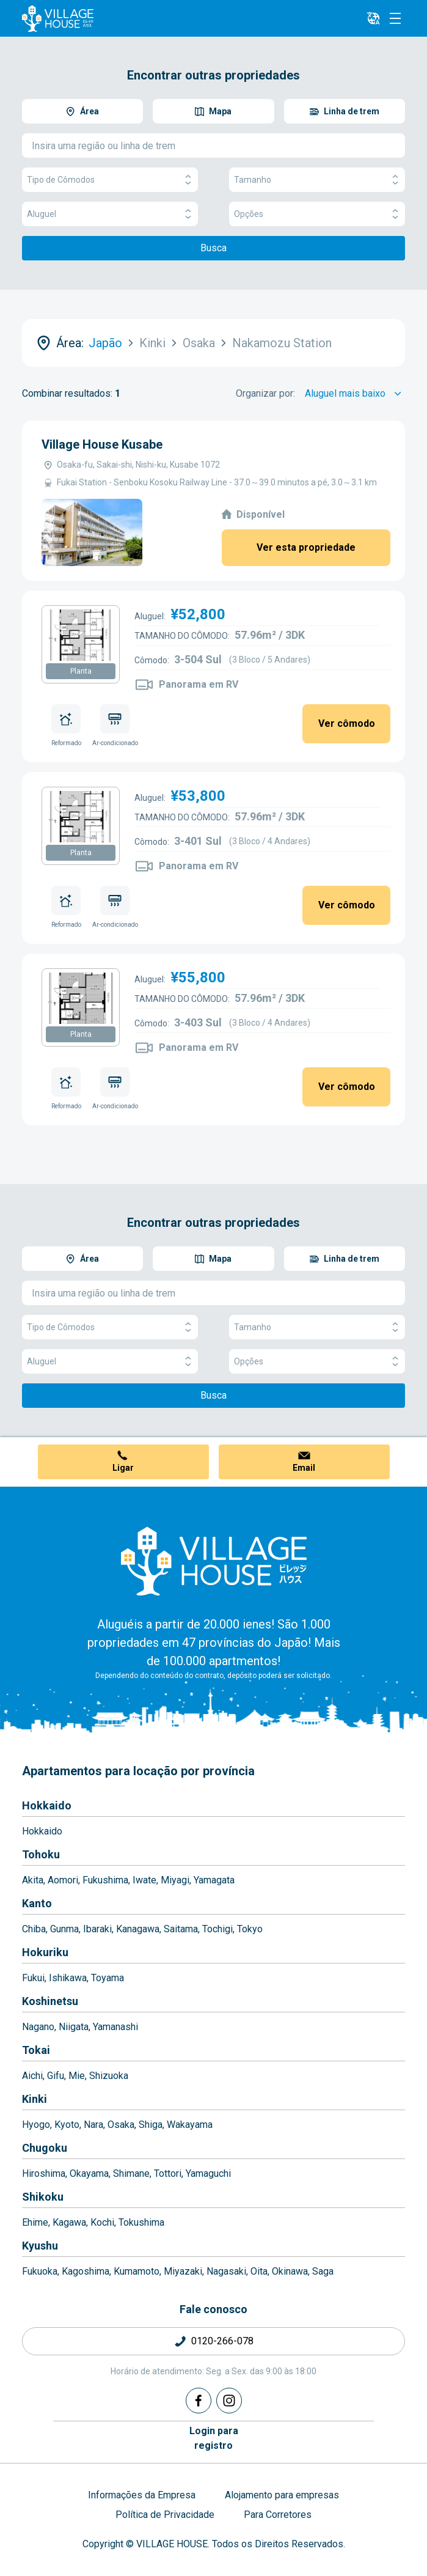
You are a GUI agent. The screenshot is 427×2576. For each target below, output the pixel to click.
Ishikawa (68, 1978)
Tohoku (41, 1854)
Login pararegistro (213, 2438)
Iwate (144, 1880)
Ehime (35, 2222)
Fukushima (105, 1880)
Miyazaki (183, 2271)
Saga (323, 2271)
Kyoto (66, 2124)
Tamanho (317, 180)
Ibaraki (97, 1929)
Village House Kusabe (102, 444)
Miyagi (175, 1880)
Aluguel (110, 214)
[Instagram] (229, 2400)
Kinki (34, 2098)
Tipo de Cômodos (110, 180)
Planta (81, 671)
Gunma (64, 1929)
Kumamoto (136, 2271)
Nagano (38, 2027)
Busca (213, 248)
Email (304, 1468)
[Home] (214, 1560)
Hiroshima (43, 2173)
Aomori (63, 1880)
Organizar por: (265, 393)
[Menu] (395, 18)
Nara (93, 2124)
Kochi (102, 2222)
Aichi (32, 2075)
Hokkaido (46, 1805)
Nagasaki (226, 2271)
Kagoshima (85, 2271)
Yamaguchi (208, 2173)
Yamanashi (115, 2027)
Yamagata (214, 1880)
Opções (317, 214)
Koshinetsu (50, 2001)
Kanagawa (137, 1929)
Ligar (123, 1468)
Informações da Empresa (141, 2495)
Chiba (34, 1929)
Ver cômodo (346, 723)
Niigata (74, 2027)
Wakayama (190, 2124)
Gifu (55, 2075)
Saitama (181, 1929)
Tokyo (250, 1929)
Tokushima (141, 2222)
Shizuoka (108, 2075)
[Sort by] (355, 393)
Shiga (150, 2124)
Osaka (121, 2124)
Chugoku (44, 2147)
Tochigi (217, 1929)
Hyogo (36, 2124)
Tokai (36, 2050)
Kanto (37, 1903)
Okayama (89, 2173)
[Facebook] (198, 2400)
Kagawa (69, 2222)
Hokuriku (45, 1952)
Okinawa (290, 2271)
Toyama (107, 1978)
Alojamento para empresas (282, 2495)
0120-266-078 (222, 2341)
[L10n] (373, 18)
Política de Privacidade (164, 2514)
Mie (76, 2075)
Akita (32, 1880)
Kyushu (40, 2245)
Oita (259, 2271)
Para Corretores (278, 2514)
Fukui (33, 1978)
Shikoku (43, 2196)
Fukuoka (39, 2271)
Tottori (167, 2173)
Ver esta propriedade (306, 547)
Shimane (131, 2173)
